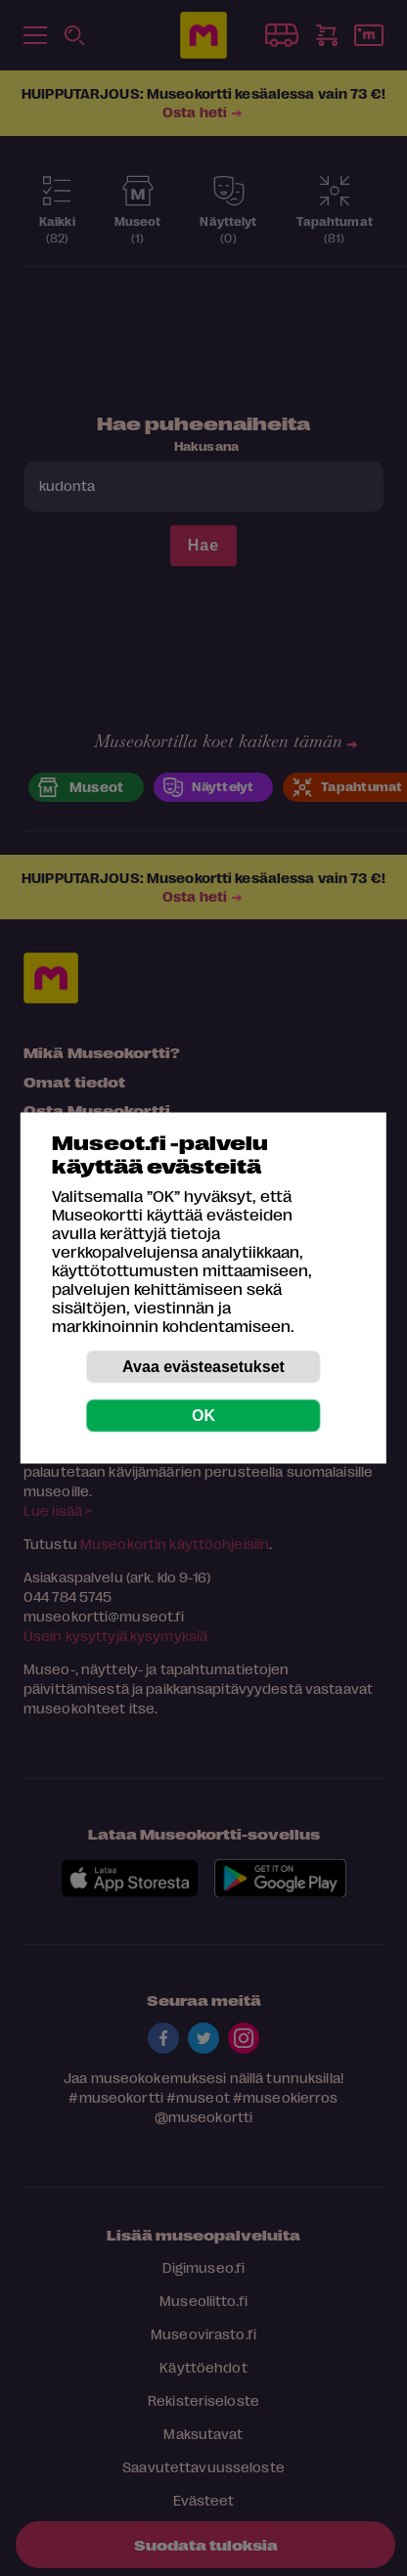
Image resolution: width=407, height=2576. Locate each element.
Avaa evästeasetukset (203, 1366)
